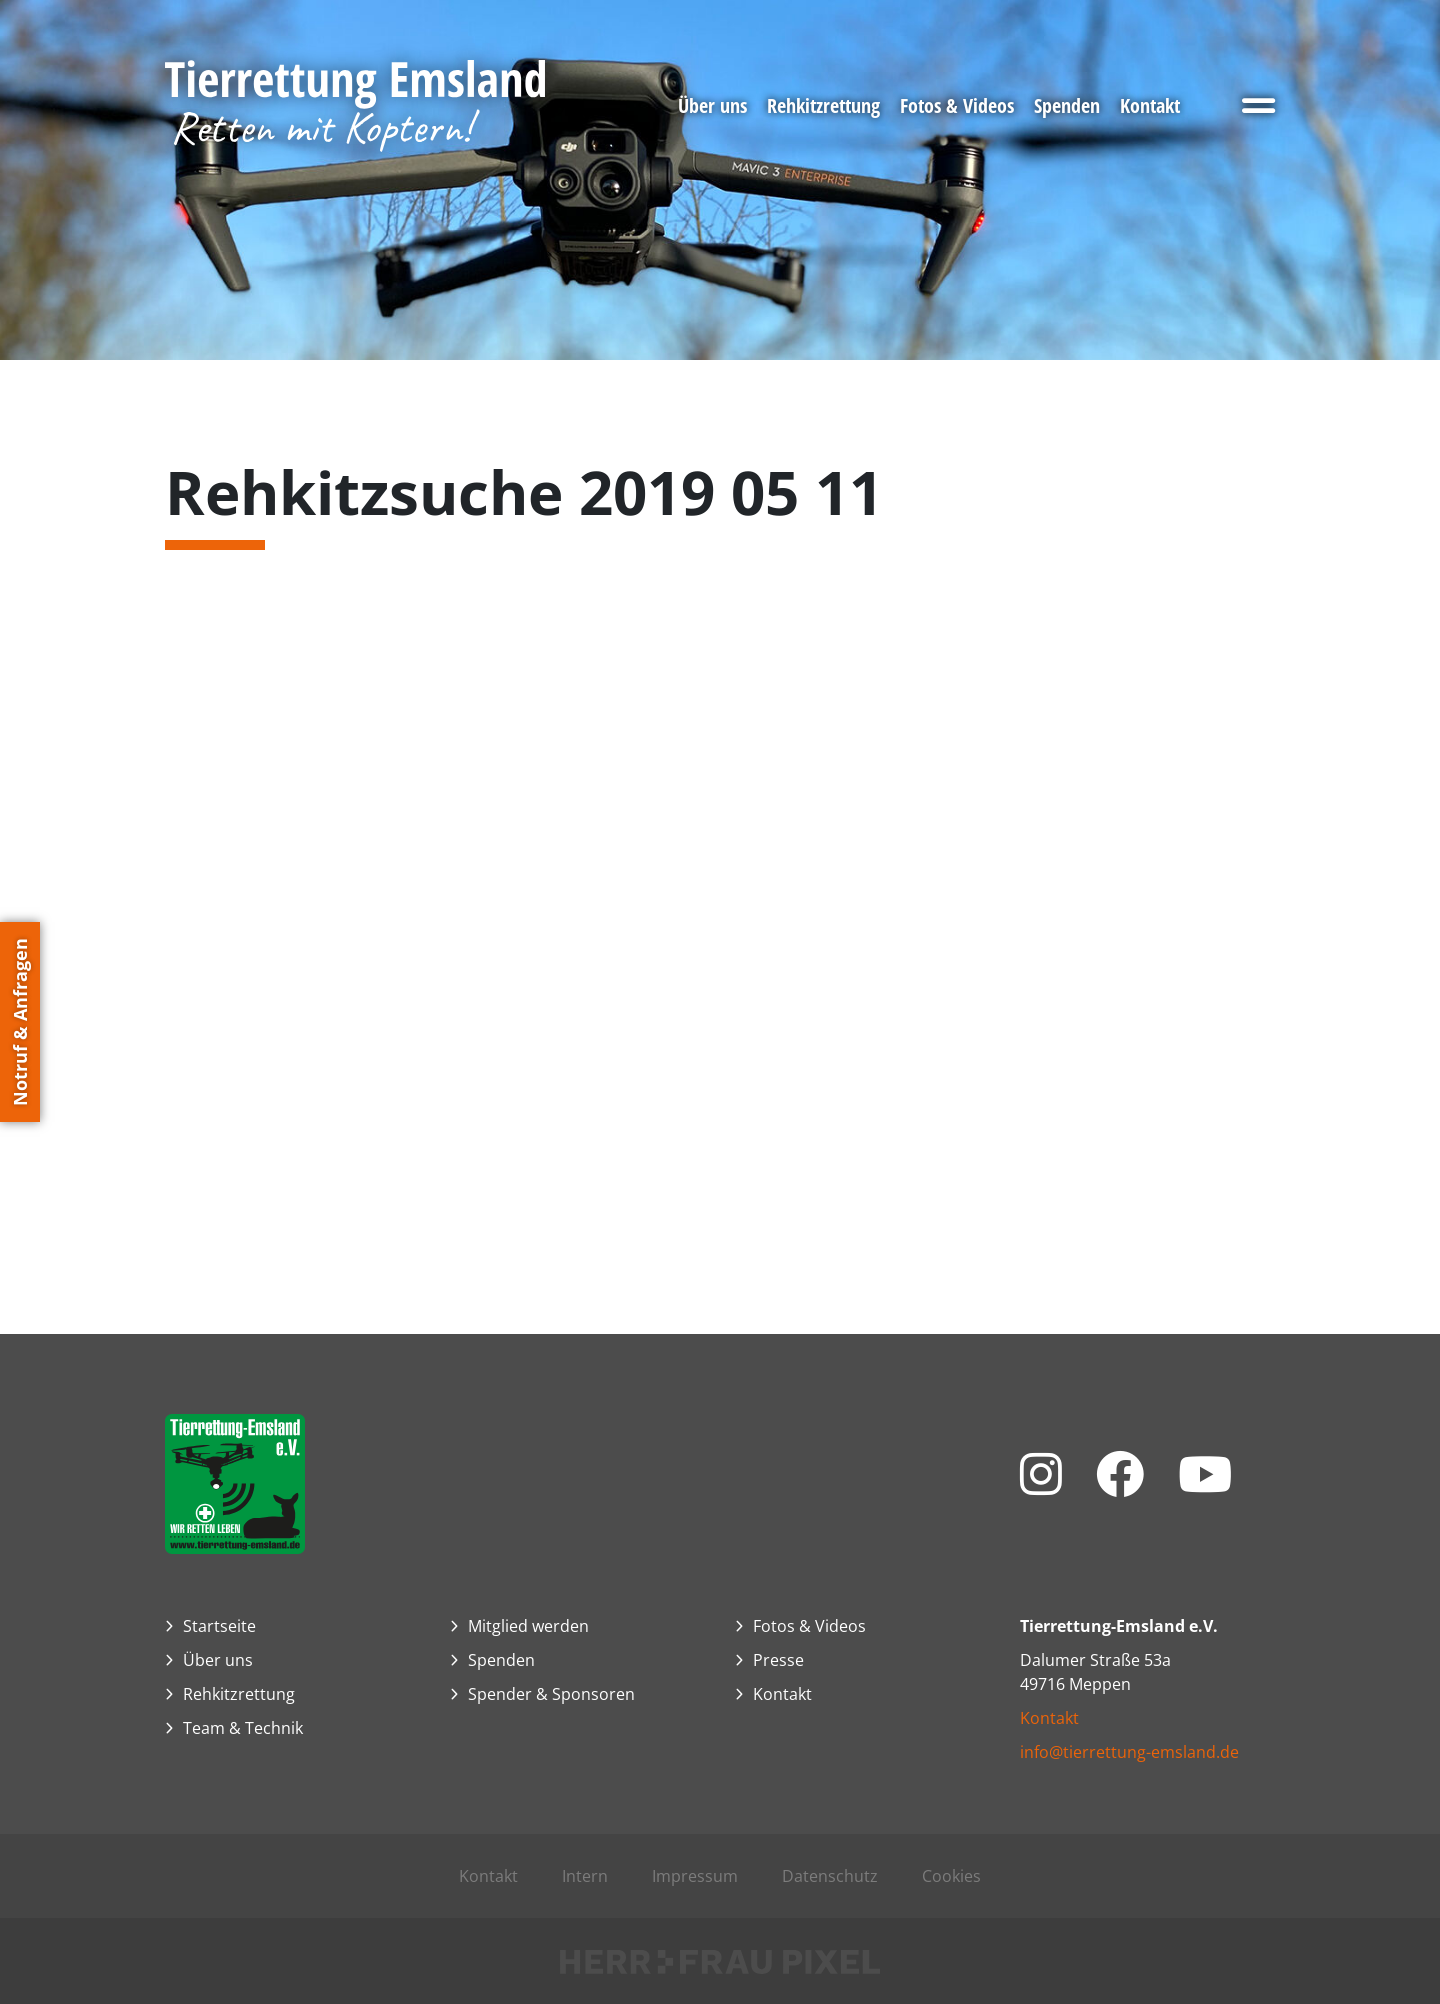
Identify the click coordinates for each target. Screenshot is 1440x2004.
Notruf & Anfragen (20, 1022)
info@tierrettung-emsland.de (1129, 1752)
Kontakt (1049, 1718)
